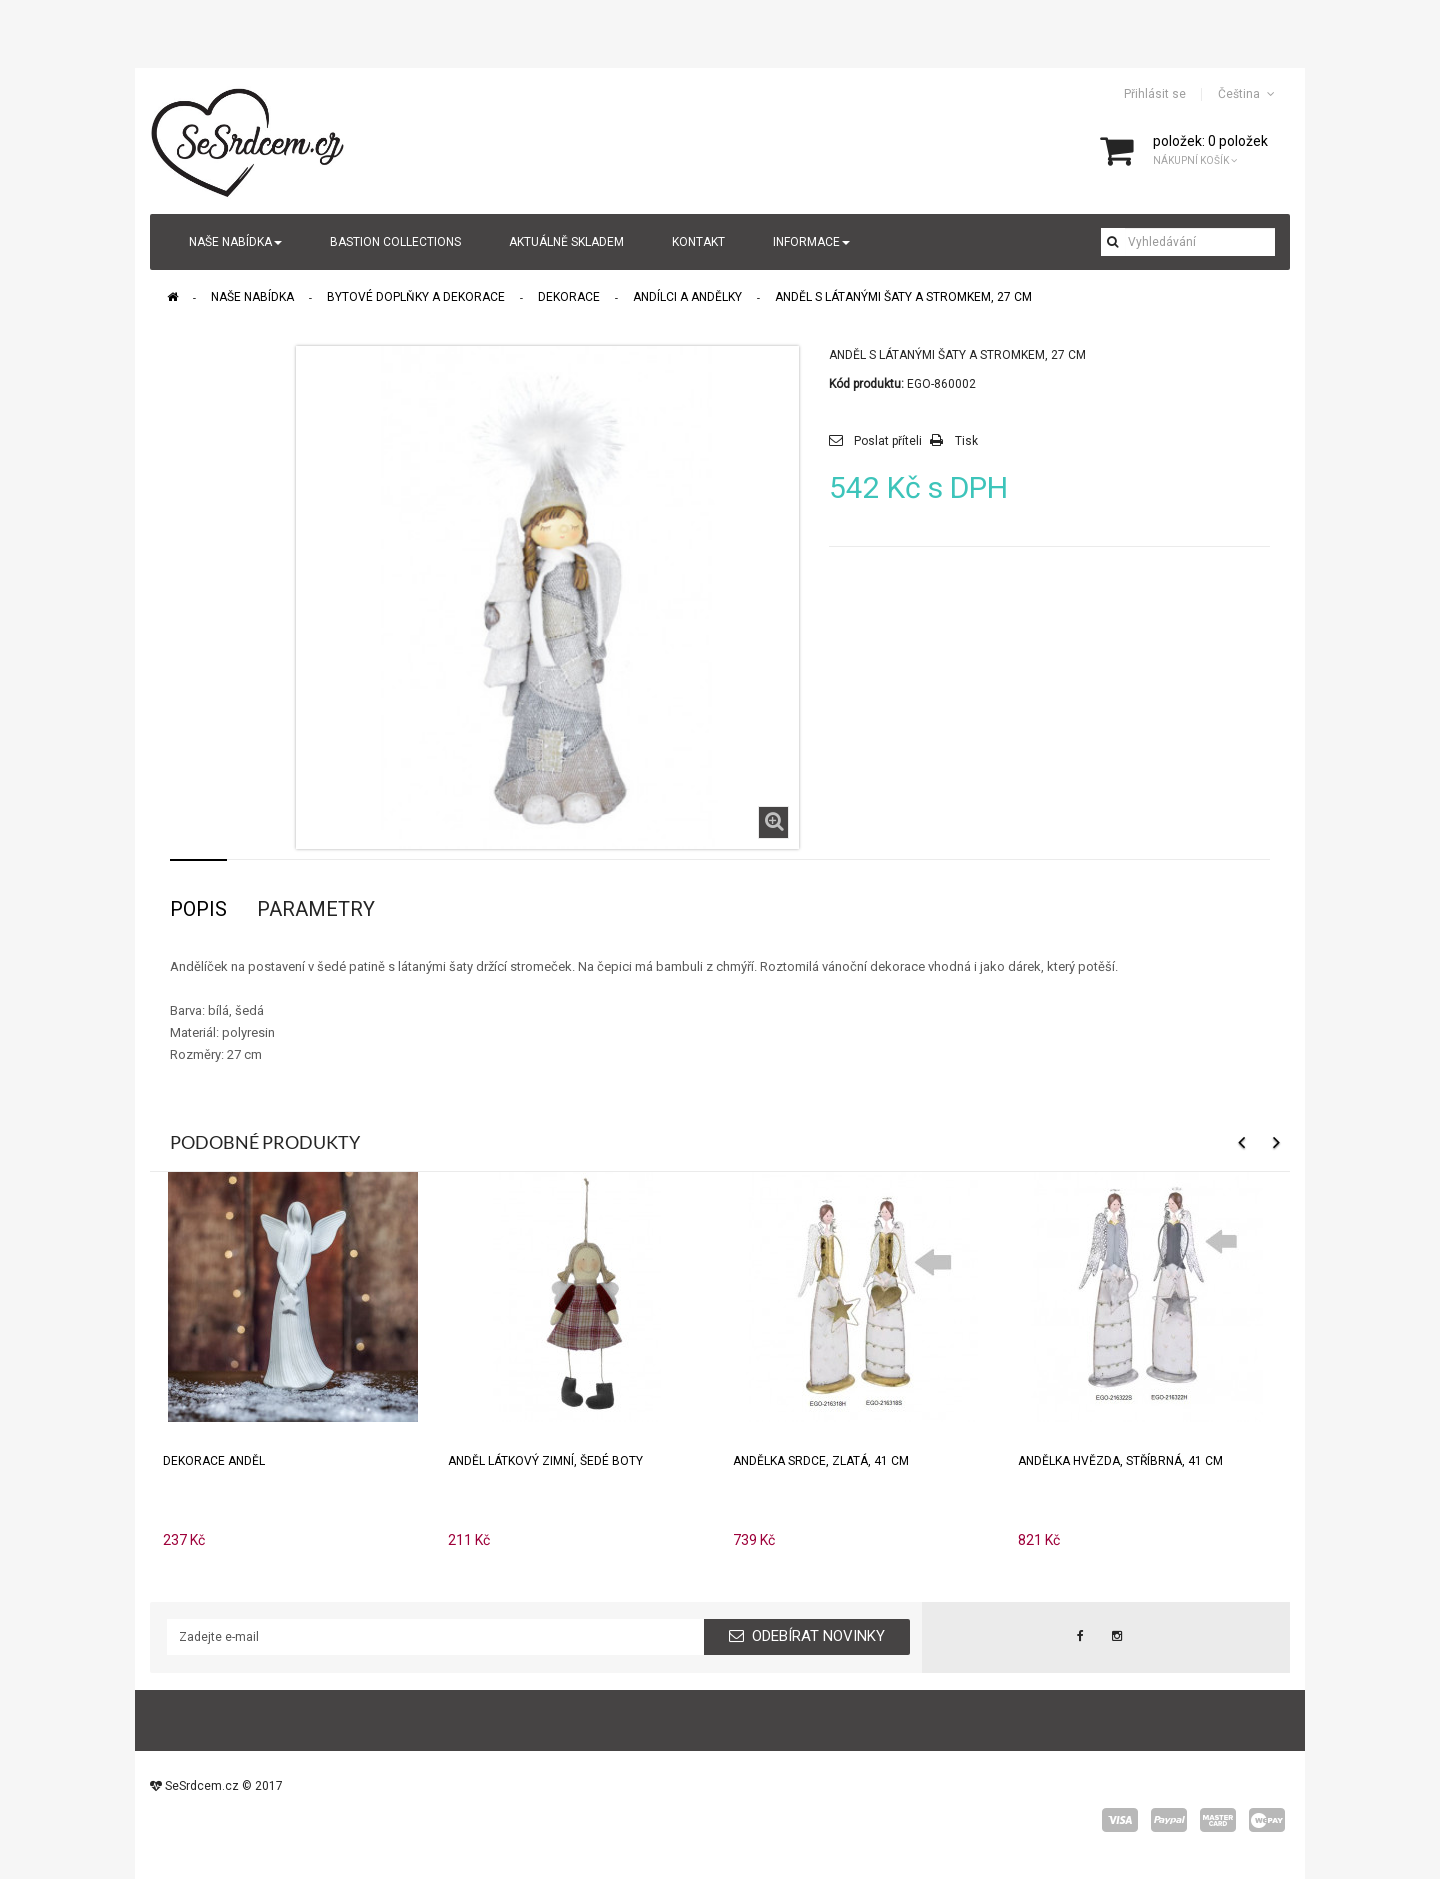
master (1218, 1820)
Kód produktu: (866, 384)
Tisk (966, 441)
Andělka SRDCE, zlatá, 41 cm (821, 1461)
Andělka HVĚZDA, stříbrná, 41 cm (1120, 1461)
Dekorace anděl (214, 1461)
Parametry (316, 909)
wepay (1267, 1820)
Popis (198, 909)
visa (1120, 1820)
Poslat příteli (888, 441)
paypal (1169, 1820)
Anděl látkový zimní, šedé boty (545, 1461)
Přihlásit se (1155, 94)
